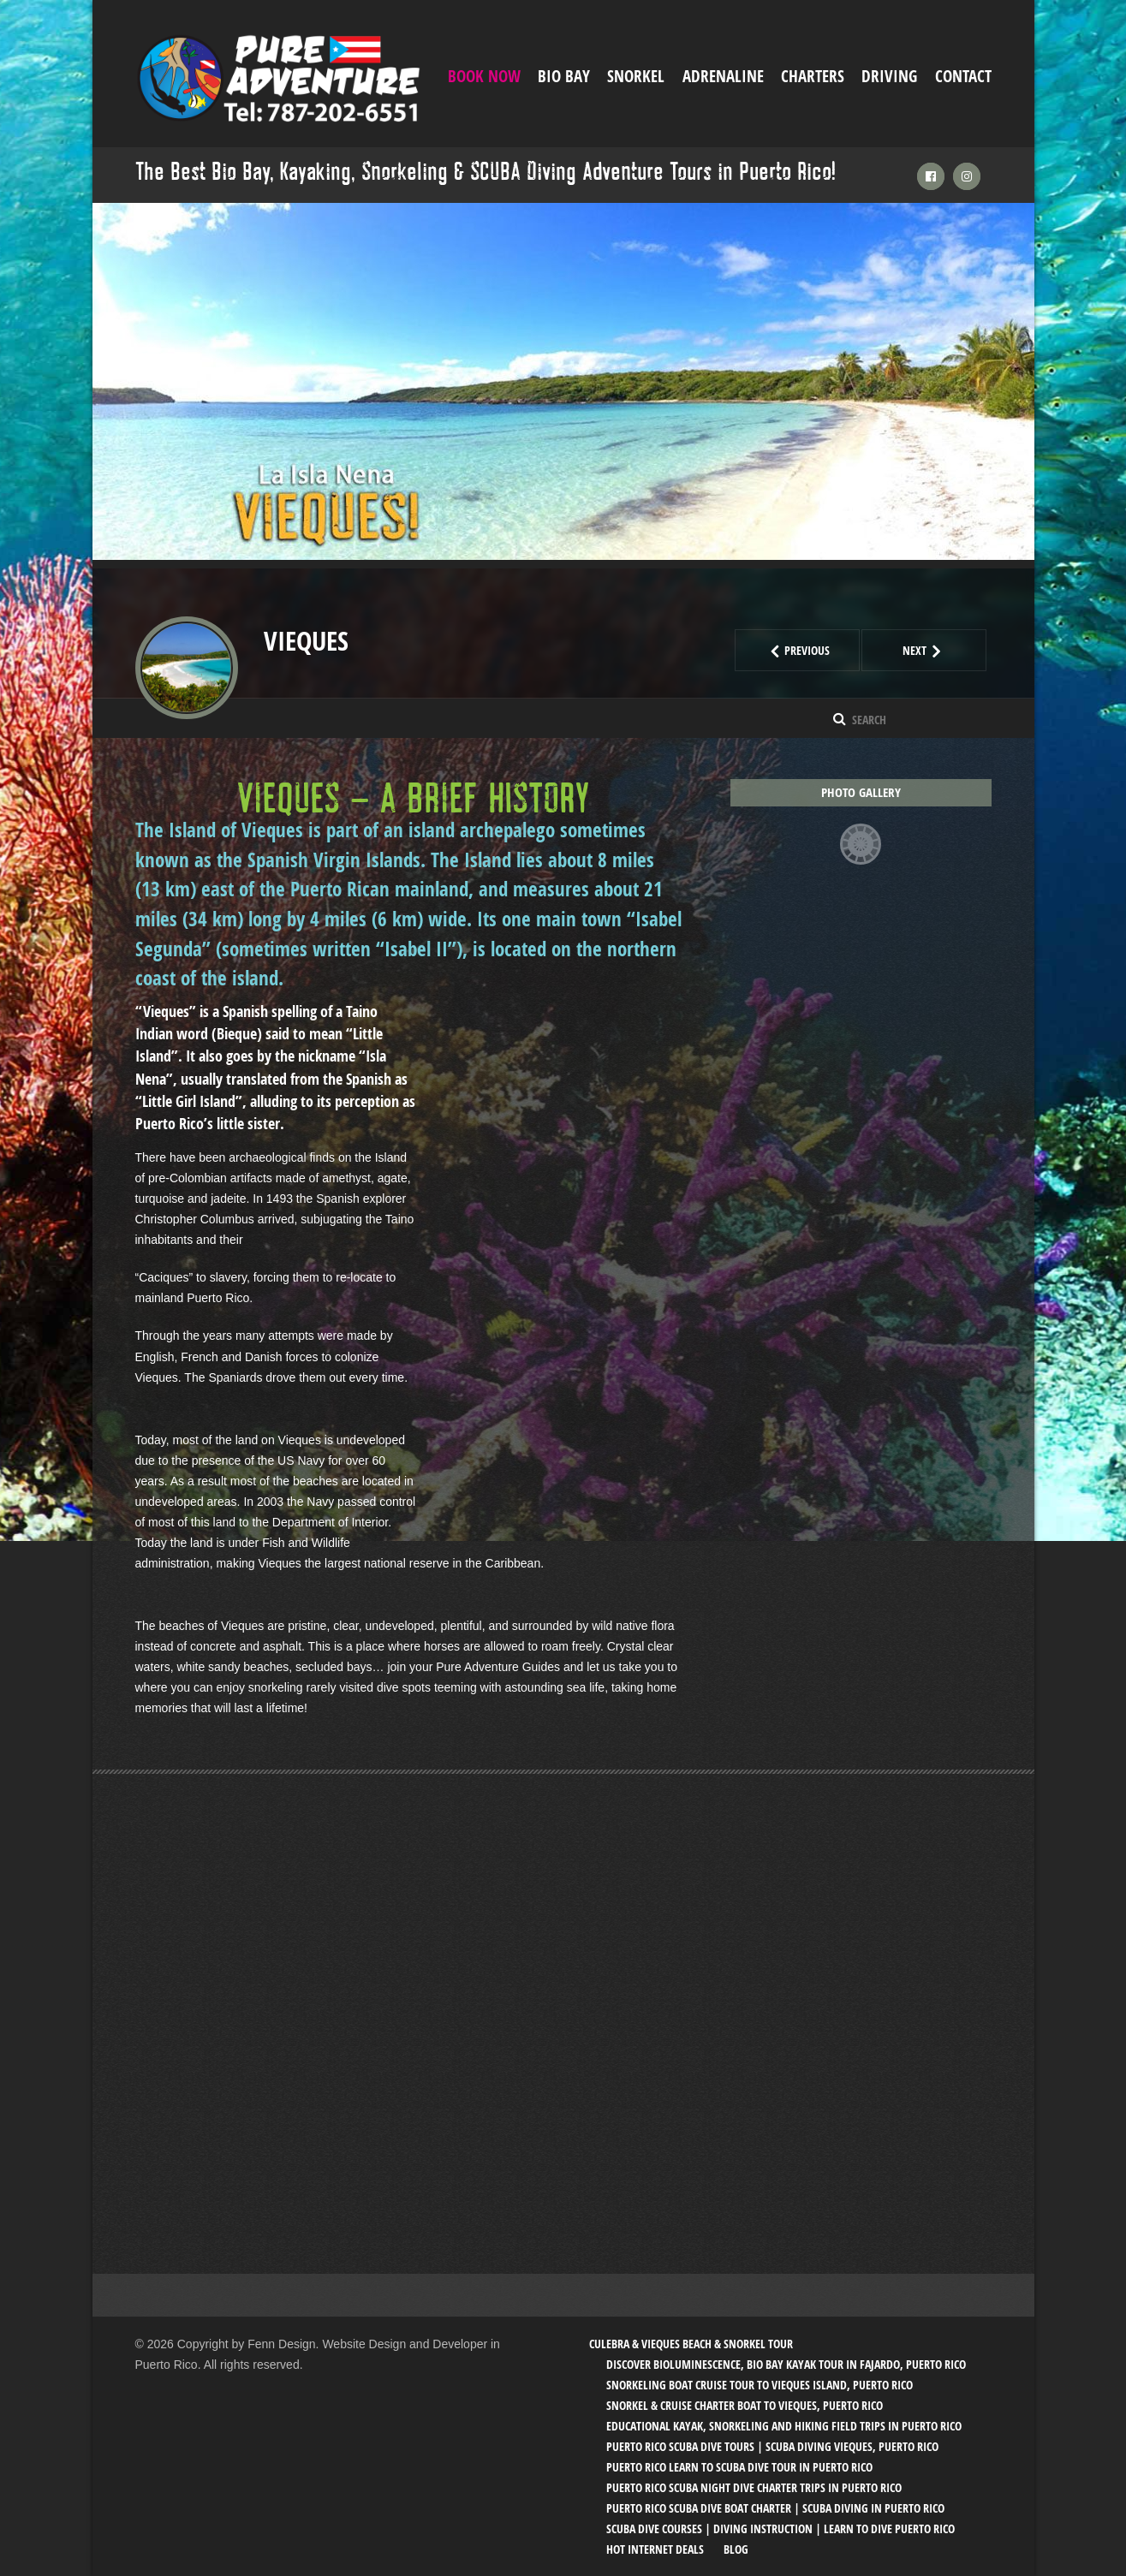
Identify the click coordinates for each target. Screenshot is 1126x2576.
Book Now (484, 76)
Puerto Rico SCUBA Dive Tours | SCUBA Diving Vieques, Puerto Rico (772, 2445)
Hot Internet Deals (655, 2548)
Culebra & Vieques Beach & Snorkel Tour (691, 2343)
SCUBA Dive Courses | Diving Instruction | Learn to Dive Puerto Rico (780, 2527)
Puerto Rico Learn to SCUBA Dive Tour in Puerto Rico (739, 2466)
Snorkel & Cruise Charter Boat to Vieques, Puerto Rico (744, 2404)
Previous (812, 650)
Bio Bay (564, 76)
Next (945, 650)
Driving (889, 76)
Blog (736, 2548)
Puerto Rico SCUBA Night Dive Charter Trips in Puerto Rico (754, 2486)
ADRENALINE (723, 76)
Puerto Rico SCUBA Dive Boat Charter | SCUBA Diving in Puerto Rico (775, 2507)
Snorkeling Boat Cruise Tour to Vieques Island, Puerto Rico (759, 2384)
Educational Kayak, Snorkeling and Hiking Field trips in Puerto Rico (784, 2425)
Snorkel (635, 76)
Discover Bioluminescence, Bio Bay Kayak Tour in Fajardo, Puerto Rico (786, 2363)
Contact (963, 76)
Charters (812, 76)
